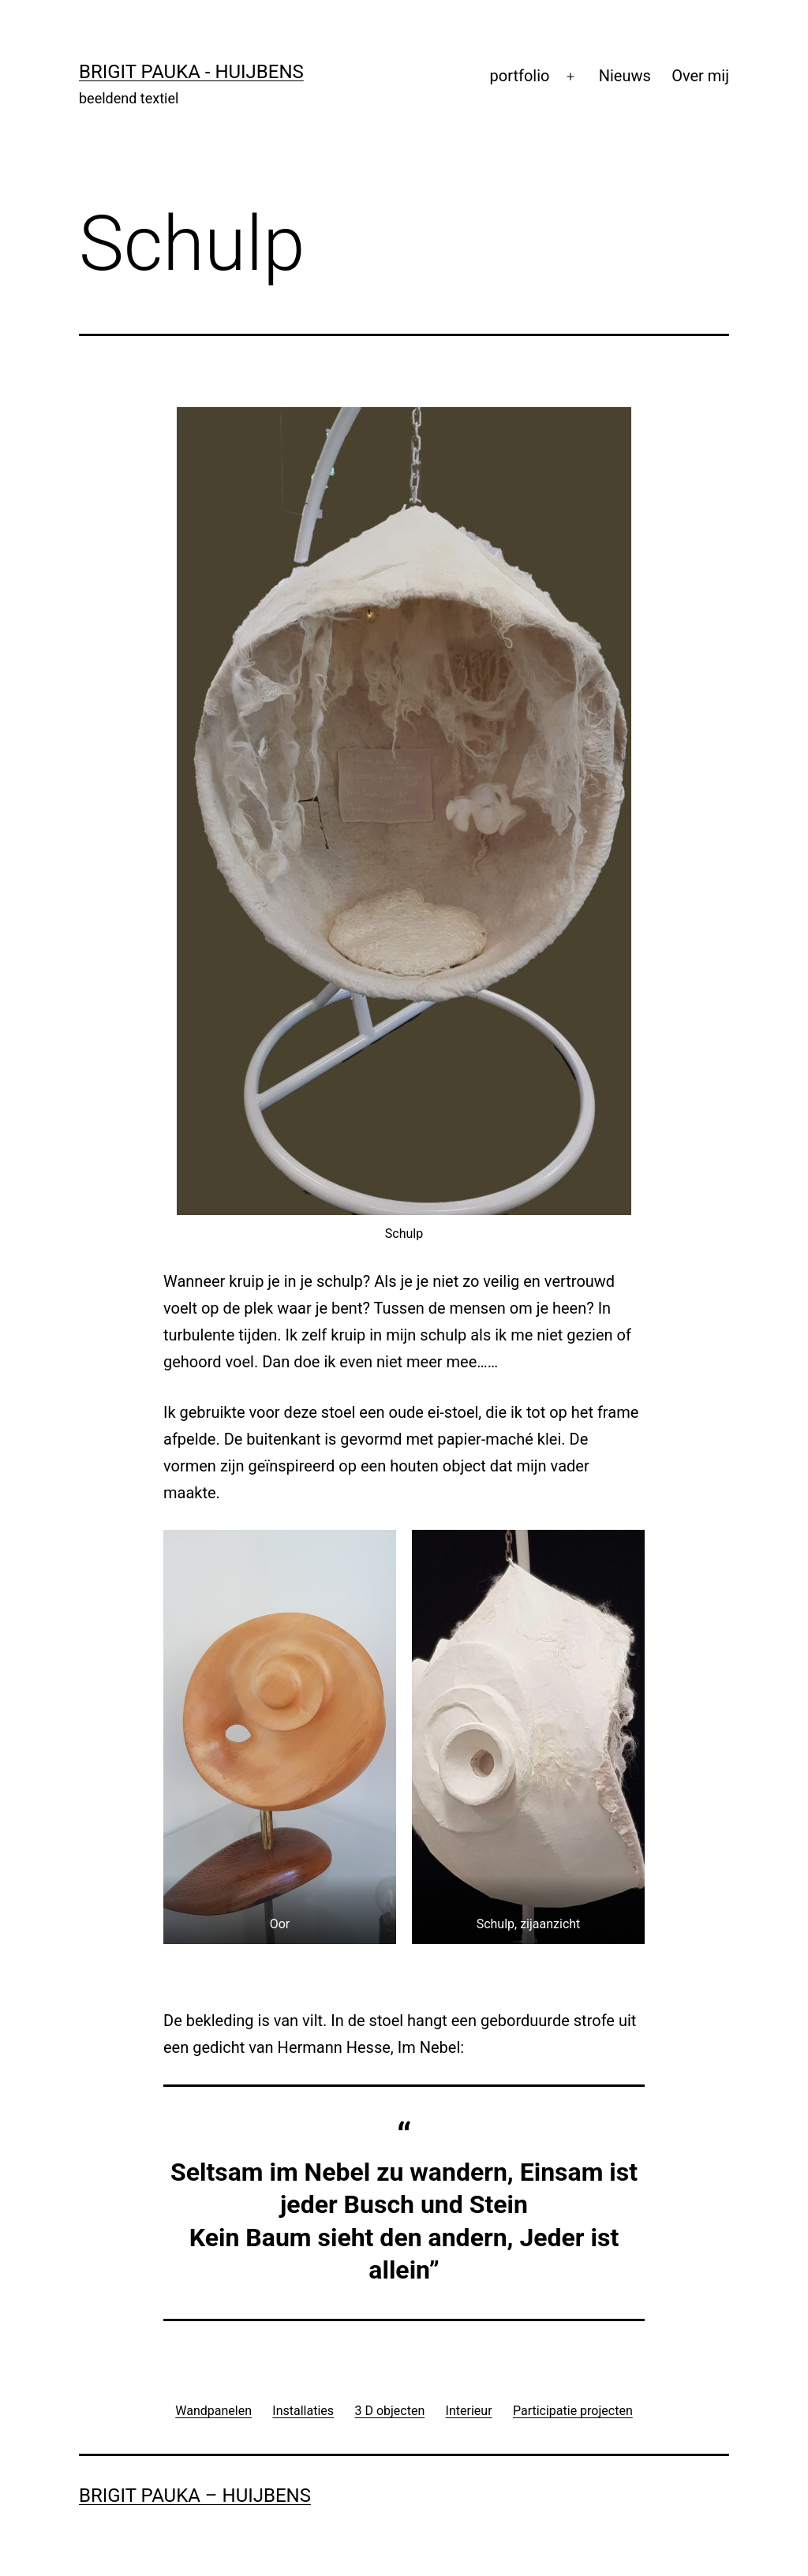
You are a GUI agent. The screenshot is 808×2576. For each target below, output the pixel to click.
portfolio (520, 75)
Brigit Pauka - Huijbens (191, 72)
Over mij (700, 75)
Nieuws (625, 75)
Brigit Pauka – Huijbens (195, 2495)
